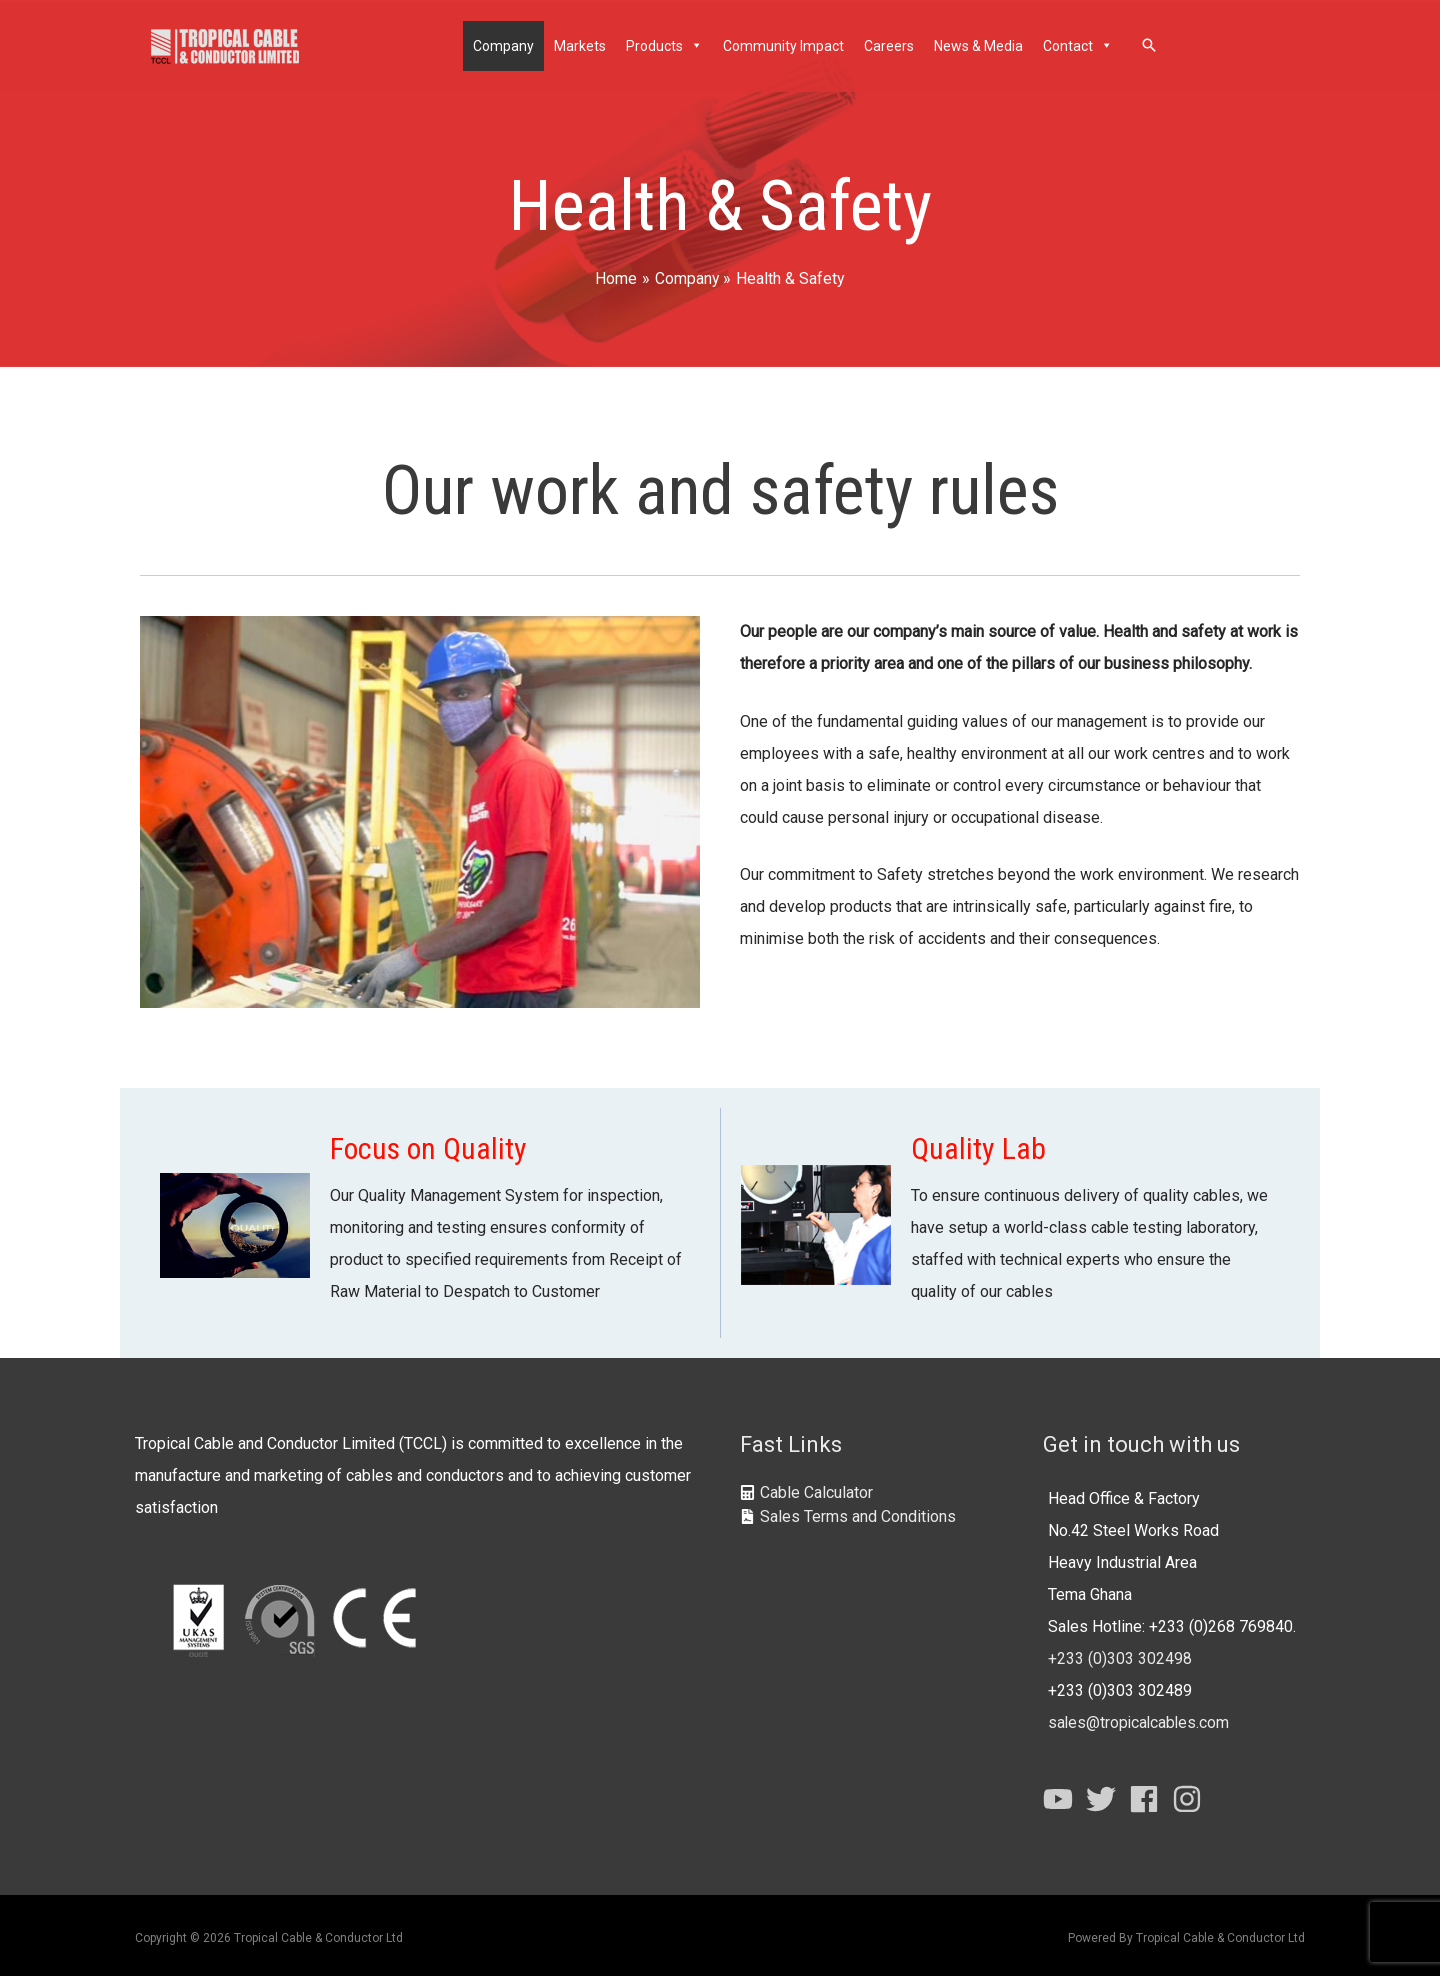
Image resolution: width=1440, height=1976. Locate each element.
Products (665, 44)
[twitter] (1105, 1794)
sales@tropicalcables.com (1140, 1717)
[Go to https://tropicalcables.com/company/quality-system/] (430, 1218)
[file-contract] (848, 1511)
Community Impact (784, 44)
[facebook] (1148, 1794)
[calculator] (806, 1487)
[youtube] (1062, 1794)
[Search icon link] (1150, 43)
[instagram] (1191, 1794)
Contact (1079, 44)
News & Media (979, 44)
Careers (890, 44)
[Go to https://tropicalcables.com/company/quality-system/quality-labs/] (1010, 1218)
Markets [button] (581, 44)
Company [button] (504, 44)
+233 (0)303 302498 (1120, 1653)
